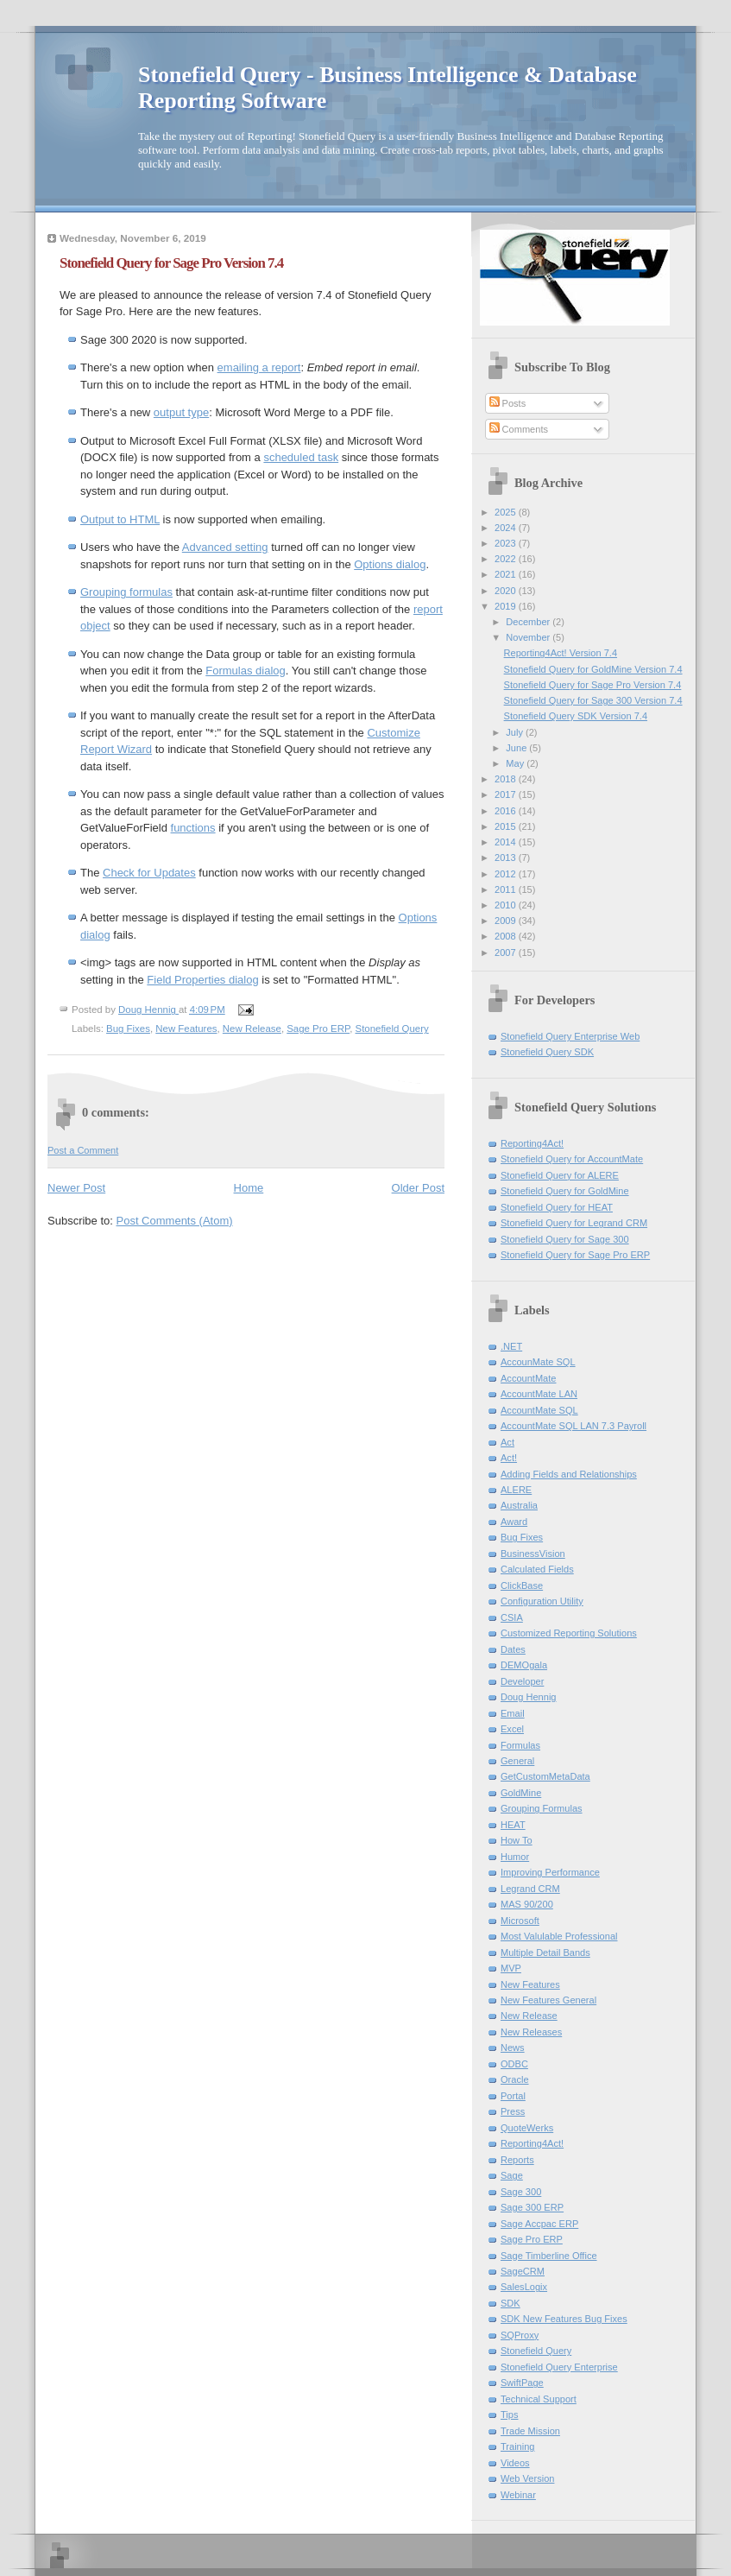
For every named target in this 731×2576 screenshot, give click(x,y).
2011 (507, 889)
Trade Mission (530, 2431)
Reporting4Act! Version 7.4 (560, 653)
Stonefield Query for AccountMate (572, 1159)
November (529, 637)
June (517, 748)
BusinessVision (533, 1553)
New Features (186, 1028)
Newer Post (76, 1187)
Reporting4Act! (532, 1143)
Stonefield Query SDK (547, 1052)
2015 (507, 826)
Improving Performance (550, 1872)
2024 (507, 527)
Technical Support (539, 2399)
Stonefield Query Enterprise (559, 2367)
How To (516, 1840)
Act (507, 1442)
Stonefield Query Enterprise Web (570, 1036)
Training (518, 2446)
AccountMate (528, 1378)
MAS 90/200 (527, 1904)
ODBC (514, 2064)
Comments (518, 429)
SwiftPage (522, 2382)
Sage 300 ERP (532, 2207)
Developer (522, 1681)
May (516, 763)
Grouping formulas (126, 591)
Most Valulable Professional (559, 1936)
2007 (507, 952)
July (516, 732)
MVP (511, 1968)
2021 (507, 574)
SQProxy (520, 2335)
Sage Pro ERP (318, 1028)
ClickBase (522, 1585)
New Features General (548, 2000)
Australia (519, 1505)
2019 (507, 606)
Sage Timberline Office (549, 2255)
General (517, 1761)
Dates (513, 1649)
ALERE (516, 1489)
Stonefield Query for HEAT (557, 1207)
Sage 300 (521, 2192)
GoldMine (521, 1793)
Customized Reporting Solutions (569, 1633)
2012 (507, 874)
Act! (509, 1458)
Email (513, 1713)
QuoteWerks (527, 2128)
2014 (507, 842)
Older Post (418, 1187)
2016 (507, 811)
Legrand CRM (530, 1888)
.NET (511, 1346)
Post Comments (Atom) (175, 1220)
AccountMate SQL (539, 1410)
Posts (507, 403)
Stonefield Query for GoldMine (565, 1191)
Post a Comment (82, 1150)
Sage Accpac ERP (539, 2223)
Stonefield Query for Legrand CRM (574, 1223)
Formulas (520, 1745)
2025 (507, 512)
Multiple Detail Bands (545, 1952)
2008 (507, 936)
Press (513, 2111)
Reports (517, 2160)
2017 (507, 794)
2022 (507, 559)
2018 (507, 779)
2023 (507, 543)
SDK (510, 2303)
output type (181, 412)
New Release (252, 1028)
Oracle (515, 2079)
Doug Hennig (529, 1697)
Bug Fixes (128, 1028)
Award (514, 1521)
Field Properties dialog (202, 979)
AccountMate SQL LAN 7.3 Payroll (573, 1426)
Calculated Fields (537, 1569)
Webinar (518, 2495)
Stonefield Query (392, 1028)
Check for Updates (149, 872)
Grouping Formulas (542, 1808)
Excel (512, 1729)
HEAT (513, 1825)
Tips (509, 2414)
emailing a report (259, 367)
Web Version (527, 2478)
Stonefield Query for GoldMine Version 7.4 (593, 669)
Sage (512, 2175)
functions (193, 827)
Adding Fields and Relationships (569, 1474)
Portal (513, 2096)
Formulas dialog (245, 670)
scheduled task (300, 457)
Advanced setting (225, 547)
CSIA (512, 1617)
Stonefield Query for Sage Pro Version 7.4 (593, 685)
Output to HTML (120, 519)
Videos (515, 2463)
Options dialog (389, 564)
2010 (507, 905)
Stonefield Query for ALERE (560, 1175)
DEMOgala (524, 1665)
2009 (507, 920)
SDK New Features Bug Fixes (564, 2318)
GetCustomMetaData (545, 1776)
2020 (507, 590)
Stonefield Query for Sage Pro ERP (575, 1255)
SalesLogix (524, 2287)
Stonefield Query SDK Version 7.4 (575, 716)
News (513, 2047)
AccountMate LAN (539, 1394)
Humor (515, 1856)
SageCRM (523, 2271)
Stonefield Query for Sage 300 (565, 1239)
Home (249, 1187)
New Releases (531, 2032)
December (529, 622)
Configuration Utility (542, 1601)
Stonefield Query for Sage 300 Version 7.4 (593, 700)
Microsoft (520, 1920)
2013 (507, 857)
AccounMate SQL (538, 1362)
